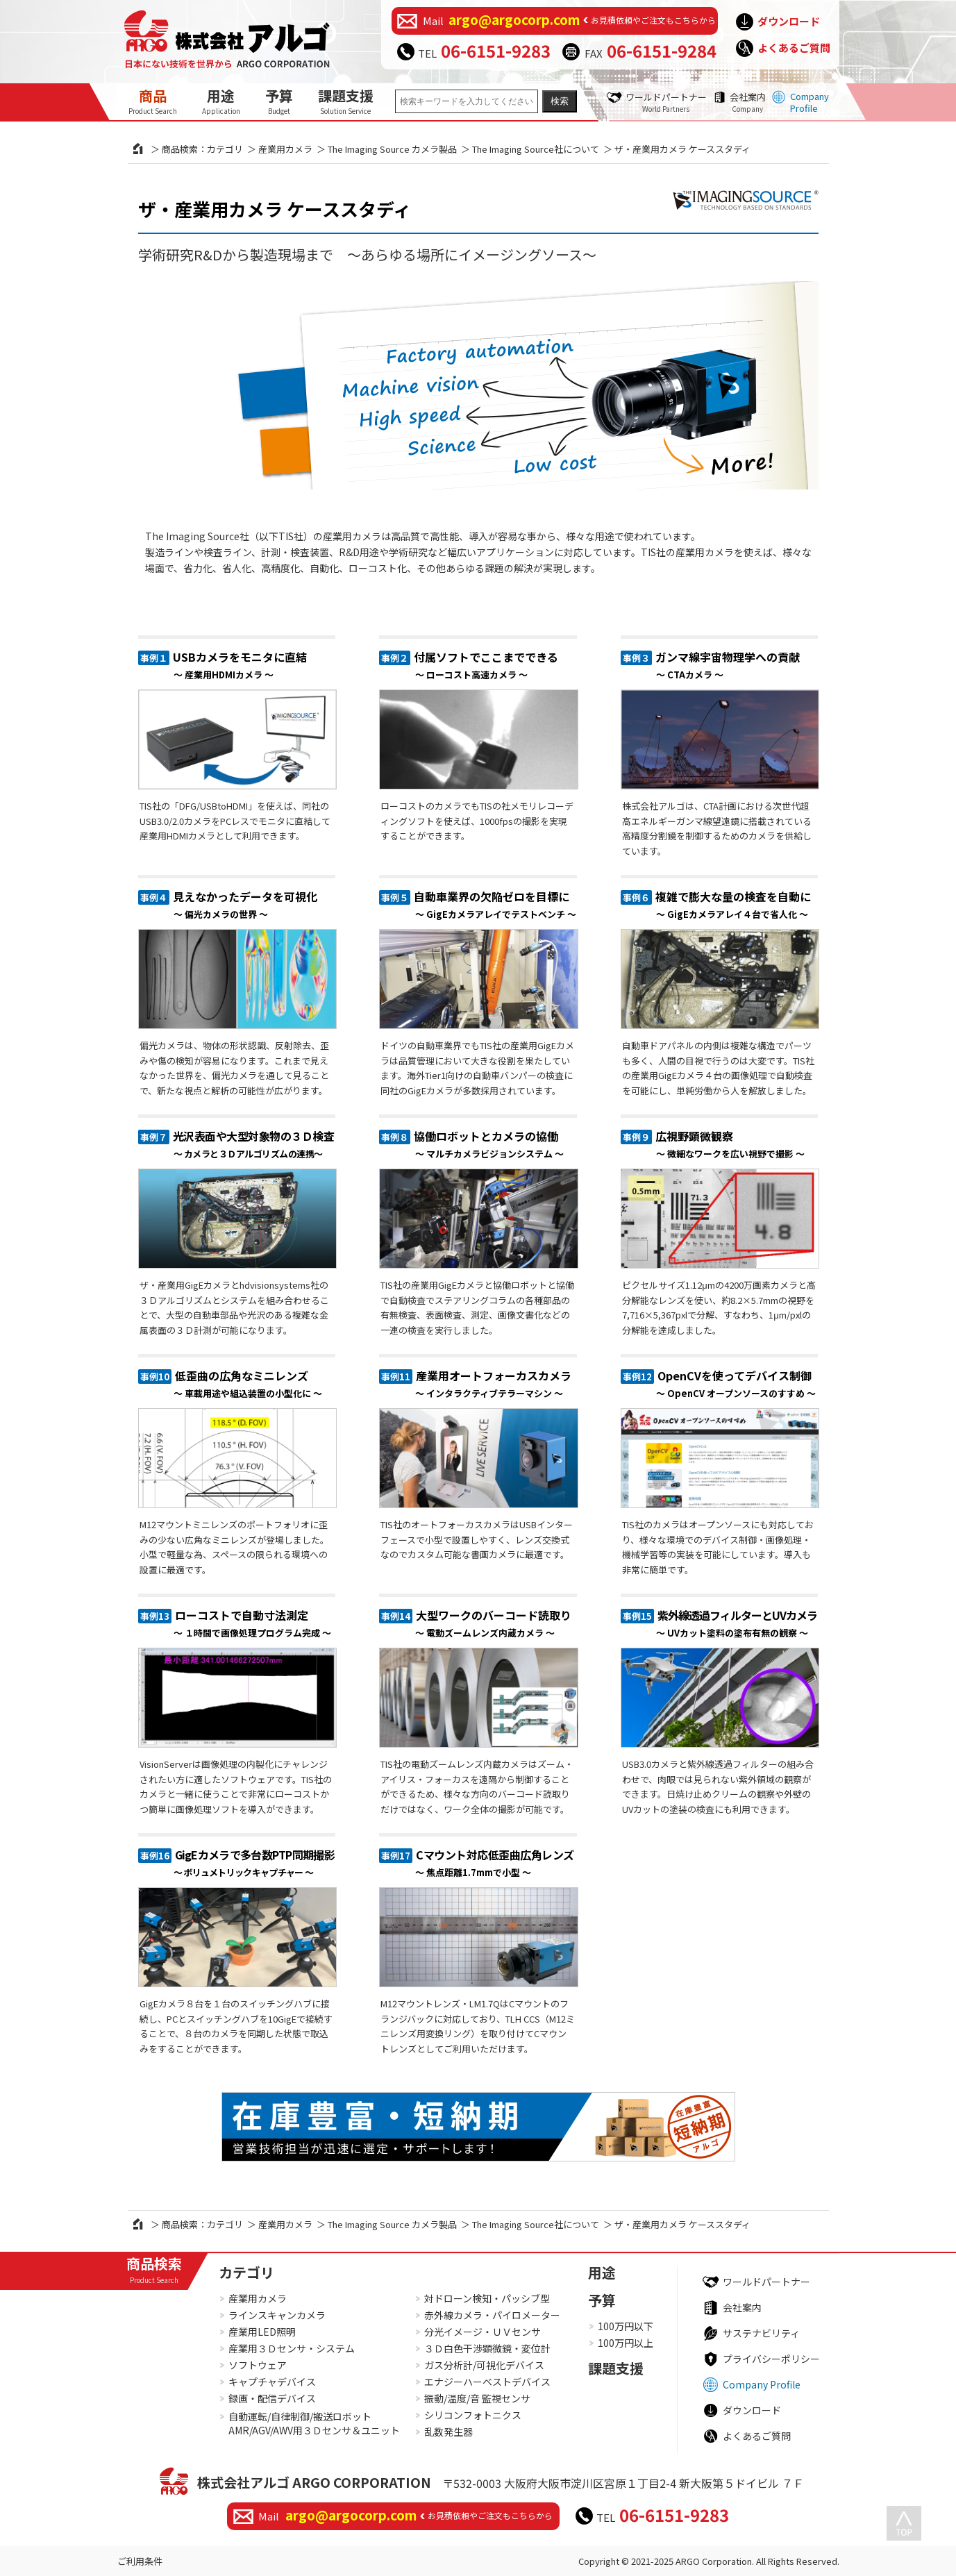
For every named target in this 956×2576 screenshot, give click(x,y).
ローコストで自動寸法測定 (252, 1623)
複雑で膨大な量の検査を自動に (733, 904)
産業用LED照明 (262, 2331)
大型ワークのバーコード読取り (493, 1623)
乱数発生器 (448, 2431)
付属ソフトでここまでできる (486, 665)
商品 (152, 100)
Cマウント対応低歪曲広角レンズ (494, 1862)
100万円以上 (625, 2343)
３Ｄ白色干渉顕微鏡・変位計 (487, 2348)
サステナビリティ (761, 2333)
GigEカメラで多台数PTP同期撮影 (254, 1862)
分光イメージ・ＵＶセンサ (482, 2331)
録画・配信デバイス (272, 2398)
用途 (221, 100)
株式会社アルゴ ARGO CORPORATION (314, 2482)
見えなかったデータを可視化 (245, 904)
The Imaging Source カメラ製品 (392, 149)
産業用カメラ (285, 149)
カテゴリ (246, 2272)
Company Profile (809, 102)
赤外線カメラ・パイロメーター (492, 2315)
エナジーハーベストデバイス (487, 2381)
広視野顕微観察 (730, 1144)
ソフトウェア (257, 2365)
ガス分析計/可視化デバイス (484, 2365)
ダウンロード (788, 21)
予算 (279, 100)
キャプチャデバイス (272, 2381)
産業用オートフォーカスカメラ (493, 1383)
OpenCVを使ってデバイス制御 (736, 1383)
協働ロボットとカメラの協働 (488, 1144)
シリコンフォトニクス (472, 2415)
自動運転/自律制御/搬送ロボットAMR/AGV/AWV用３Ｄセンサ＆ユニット (314, 2423)
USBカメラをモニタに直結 (240, 665)
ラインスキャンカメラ (277, 2315)
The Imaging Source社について (535, 149)
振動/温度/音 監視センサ (477, 2398)
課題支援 (346, 100)
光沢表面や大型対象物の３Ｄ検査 (254, 1144)
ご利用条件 (139, 2561)
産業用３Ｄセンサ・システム (291, 2348)
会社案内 (748, 102)
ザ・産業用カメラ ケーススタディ (274, 208)
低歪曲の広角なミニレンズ (248, 1383)
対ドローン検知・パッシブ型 (487, 2298)
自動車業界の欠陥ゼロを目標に (495, 904)
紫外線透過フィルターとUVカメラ (736, 1623)
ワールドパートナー (666, 102)
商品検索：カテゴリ (202, 149)
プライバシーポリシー (771, 2359)
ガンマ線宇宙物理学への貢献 (727, 665)
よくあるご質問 (793, 47)
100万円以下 (625, 2326)
